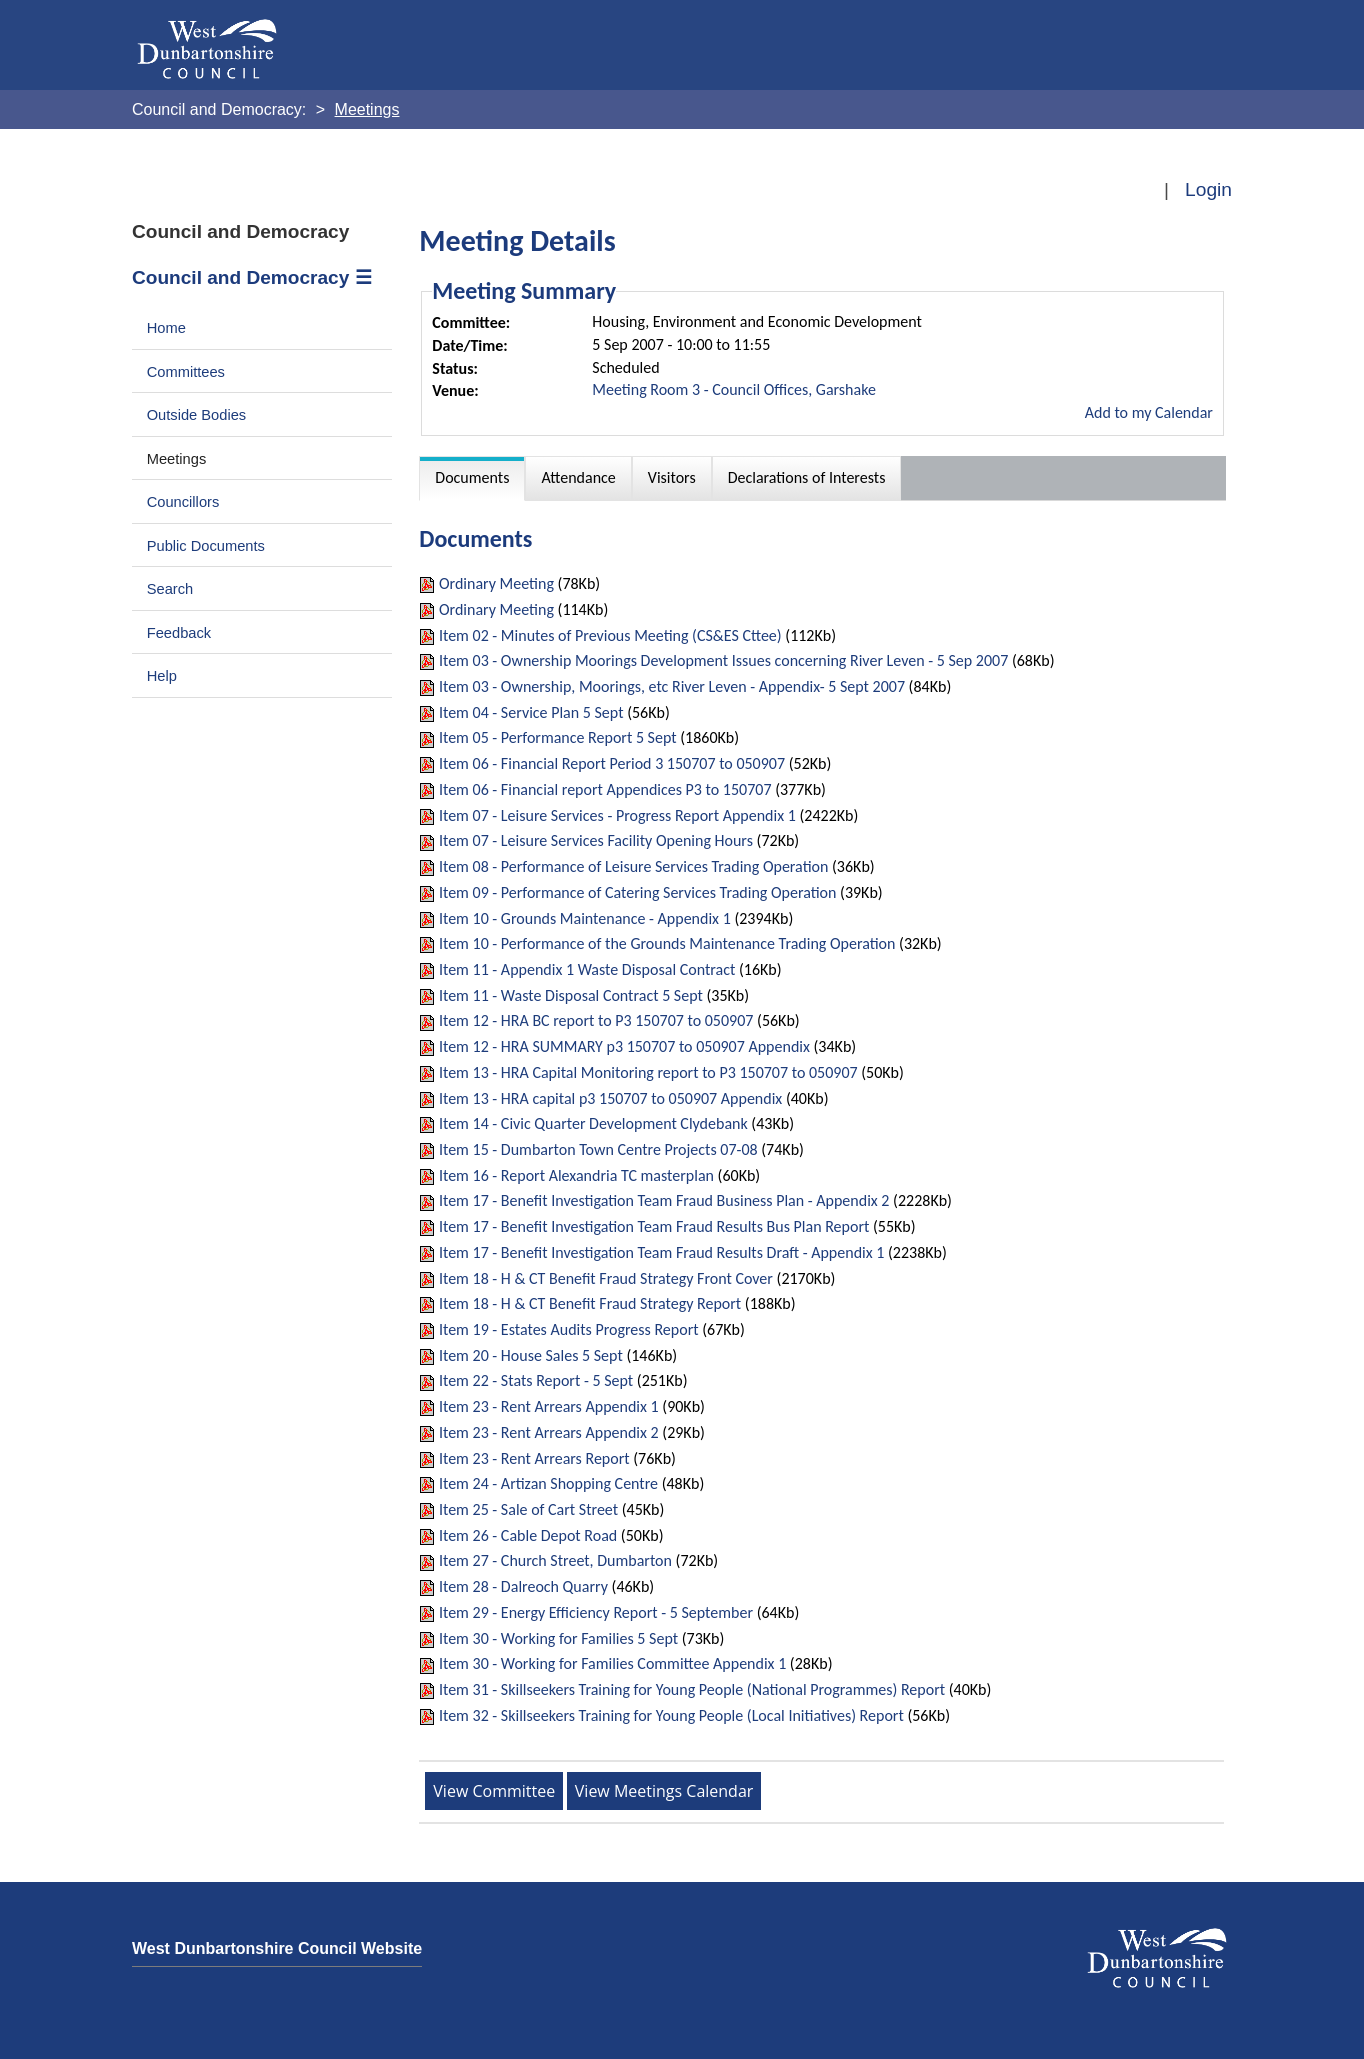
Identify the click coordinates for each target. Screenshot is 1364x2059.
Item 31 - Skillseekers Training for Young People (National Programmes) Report (692, 1689)
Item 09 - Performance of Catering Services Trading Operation (637, 892)
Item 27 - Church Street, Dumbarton (555, 1560)
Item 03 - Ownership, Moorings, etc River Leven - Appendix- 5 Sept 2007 (672, 686)
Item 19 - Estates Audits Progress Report (569, 1329)
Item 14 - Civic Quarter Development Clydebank (593, 1123)
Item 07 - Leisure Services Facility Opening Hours (596, 840)
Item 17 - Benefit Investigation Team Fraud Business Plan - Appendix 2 (664, 1200)
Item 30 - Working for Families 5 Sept (558, 1638)
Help (162, 676)
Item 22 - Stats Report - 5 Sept (536, 1380)
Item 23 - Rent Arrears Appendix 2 (549, 1432)
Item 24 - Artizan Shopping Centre (548, 1483)
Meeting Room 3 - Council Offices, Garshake (734, 389)
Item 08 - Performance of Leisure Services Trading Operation (633, 866)
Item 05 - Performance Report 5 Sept (558, 737)
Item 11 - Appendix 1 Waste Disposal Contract (587, 969)
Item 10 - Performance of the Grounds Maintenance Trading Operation (667, 943)
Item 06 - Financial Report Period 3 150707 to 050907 (612, 763)
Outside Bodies (197, 415)
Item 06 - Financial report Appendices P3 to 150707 (605, 789)
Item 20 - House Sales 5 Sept (531, 1355)
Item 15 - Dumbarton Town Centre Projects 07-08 (598, 1149)
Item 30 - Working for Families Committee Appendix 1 (612, 1663)
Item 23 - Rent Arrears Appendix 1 (549, 1406)
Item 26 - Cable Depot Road (528, 1535)
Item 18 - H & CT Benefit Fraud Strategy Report (590, 1303)
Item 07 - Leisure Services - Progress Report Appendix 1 (617, 815)
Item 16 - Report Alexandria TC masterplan (576, 1175)
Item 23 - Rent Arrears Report (534, 1458)
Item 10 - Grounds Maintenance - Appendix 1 (585, 918)
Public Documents (206, 546)
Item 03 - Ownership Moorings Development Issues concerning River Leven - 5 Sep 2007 (723, 660)
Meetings (177, 459)
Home (166, 328)
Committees (186, 372)
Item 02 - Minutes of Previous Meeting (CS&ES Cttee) (610, 635)
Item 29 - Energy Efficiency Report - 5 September (596, 1612)
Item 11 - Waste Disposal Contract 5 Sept (571, 995)
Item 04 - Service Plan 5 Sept (531, 712)
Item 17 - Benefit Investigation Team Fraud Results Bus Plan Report (654, 1226)
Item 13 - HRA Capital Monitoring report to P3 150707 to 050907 (648, 1072)
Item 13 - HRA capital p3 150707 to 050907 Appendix (610, 1098)
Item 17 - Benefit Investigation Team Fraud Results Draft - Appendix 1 (661, 1252)
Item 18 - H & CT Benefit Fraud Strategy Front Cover (606, 1278)
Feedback (179, 633)
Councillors (183, 502)
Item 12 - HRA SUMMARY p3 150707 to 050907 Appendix (624, 1046)
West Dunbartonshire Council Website (277, 1948)
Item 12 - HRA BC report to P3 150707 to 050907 (596, 1020)
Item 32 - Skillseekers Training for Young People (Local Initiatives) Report (671, 1715)
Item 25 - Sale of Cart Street (528, 1509)
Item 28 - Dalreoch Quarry (523, 1586)
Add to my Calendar (1149, 412)
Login (1208, 189)
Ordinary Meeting (496, 583)
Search (170, 589)
